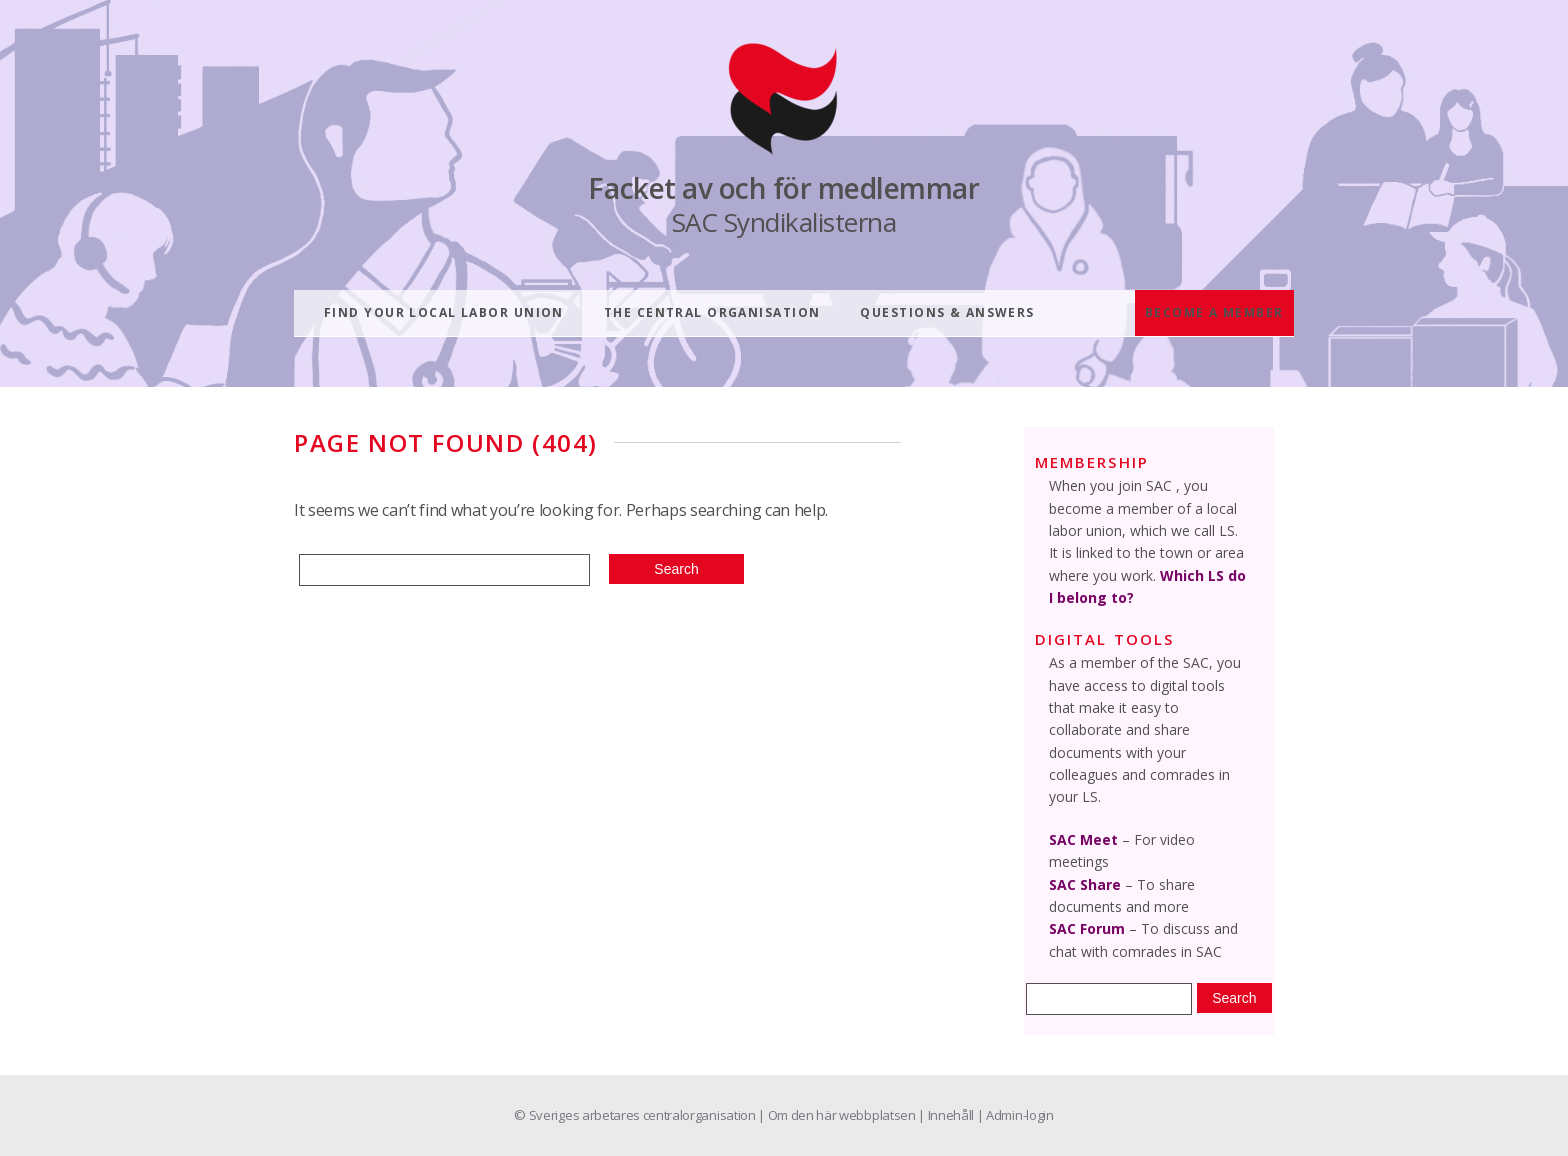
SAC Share (1085, 884)
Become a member (1214, 312)
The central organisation (712, 312)
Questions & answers (947, 312)
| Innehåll (947, 1115)
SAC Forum (1087, 928)
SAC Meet (1083, 839)
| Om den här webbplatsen (838, 1115)
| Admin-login (1015, 1115)
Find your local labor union (444, 312)
